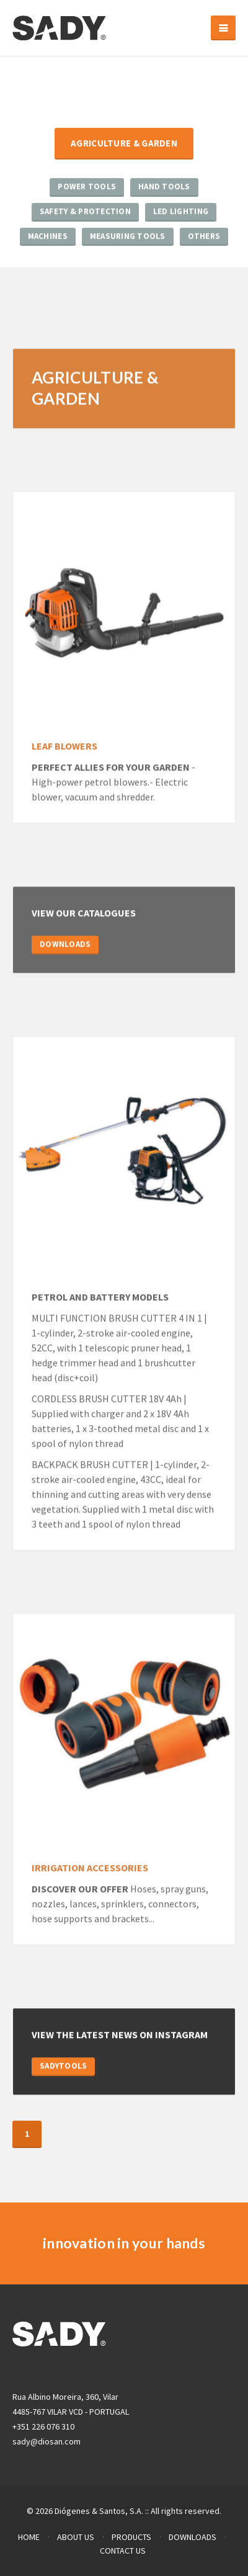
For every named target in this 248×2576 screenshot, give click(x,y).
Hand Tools (164, 187)
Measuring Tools (128, 236)
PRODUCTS (131, 2536)
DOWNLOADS (65, 944)
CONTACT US (123, 2550)
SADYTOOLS (63, 2066)
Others (204, 236)
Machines (48, 236)
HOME (29, 2536)
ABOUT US (75, 2536)
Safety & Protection (85, 212)
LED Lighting (180, 212)
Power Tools (87, 187)
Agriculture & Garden (124, 144)
